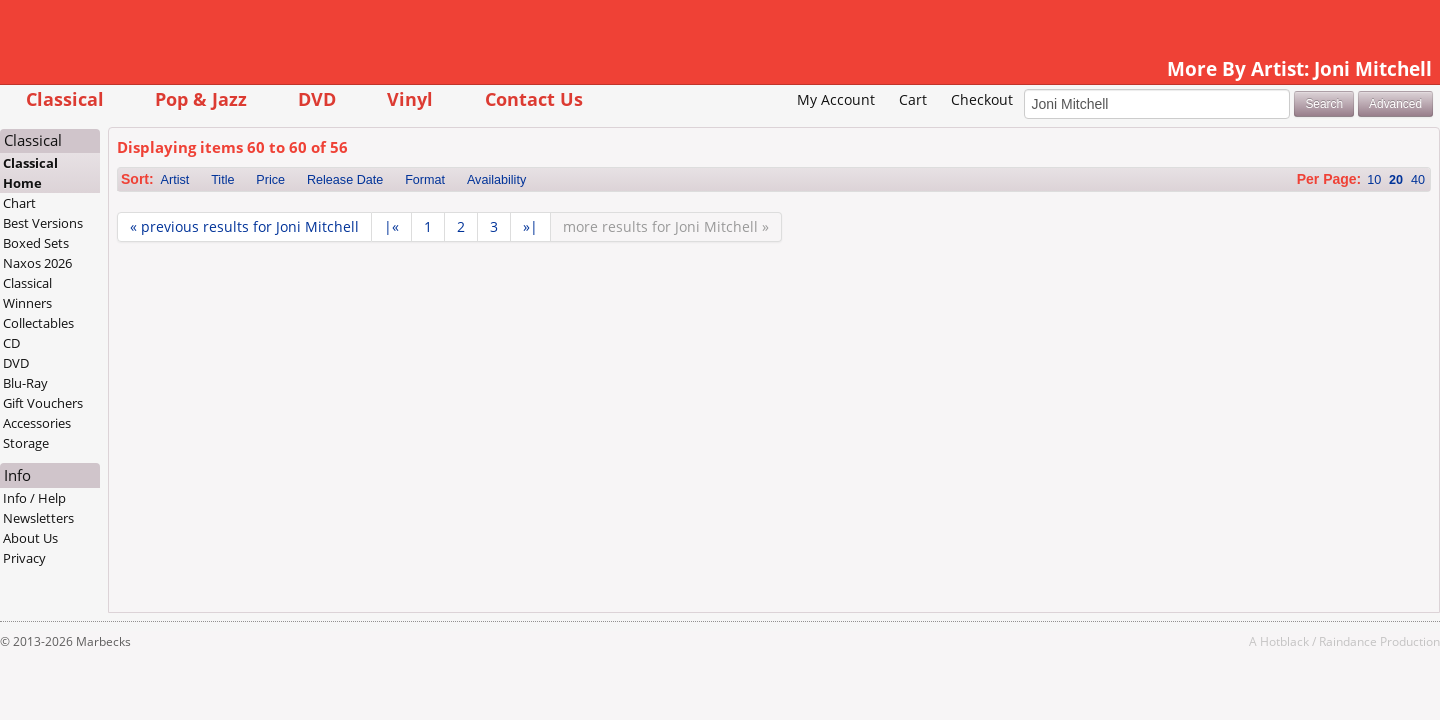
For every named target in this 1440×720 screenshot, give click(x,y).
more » (781, 257)
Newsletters (154, 549)
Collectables (154, 354)
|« (506, 257)
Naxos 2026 (153, 294)
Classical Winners (143, 324)
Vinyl (526, 98)
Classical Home (146, 204)
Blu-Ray (141, 414)
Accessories (153, 454)
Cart (798, 130)
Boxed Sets (152, 274)
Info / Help (150, 529)
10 (1259, 211)
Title (337, 211)
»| (645, 257)
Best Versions (159, 254)
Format (540, 211)
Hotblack (1169, 672)
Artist (290, 211)
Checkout (866, 130)
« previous (359, 257)
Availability (611, 211)
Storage (142, 474)
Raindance (1233, 672)
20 (1281, 211)
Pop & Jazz (316, 98)
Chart (135, 234)
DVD (432, 98)
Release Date (460, 211)
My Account (721, 130)
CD (127, 374)
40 (1303, 211)
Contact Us (649, 98)
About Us (146, 569)
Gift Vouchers (159, 434)
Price (386, 211)
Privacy (140, 589)
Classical (180, 98)
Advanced (1280, 134)
